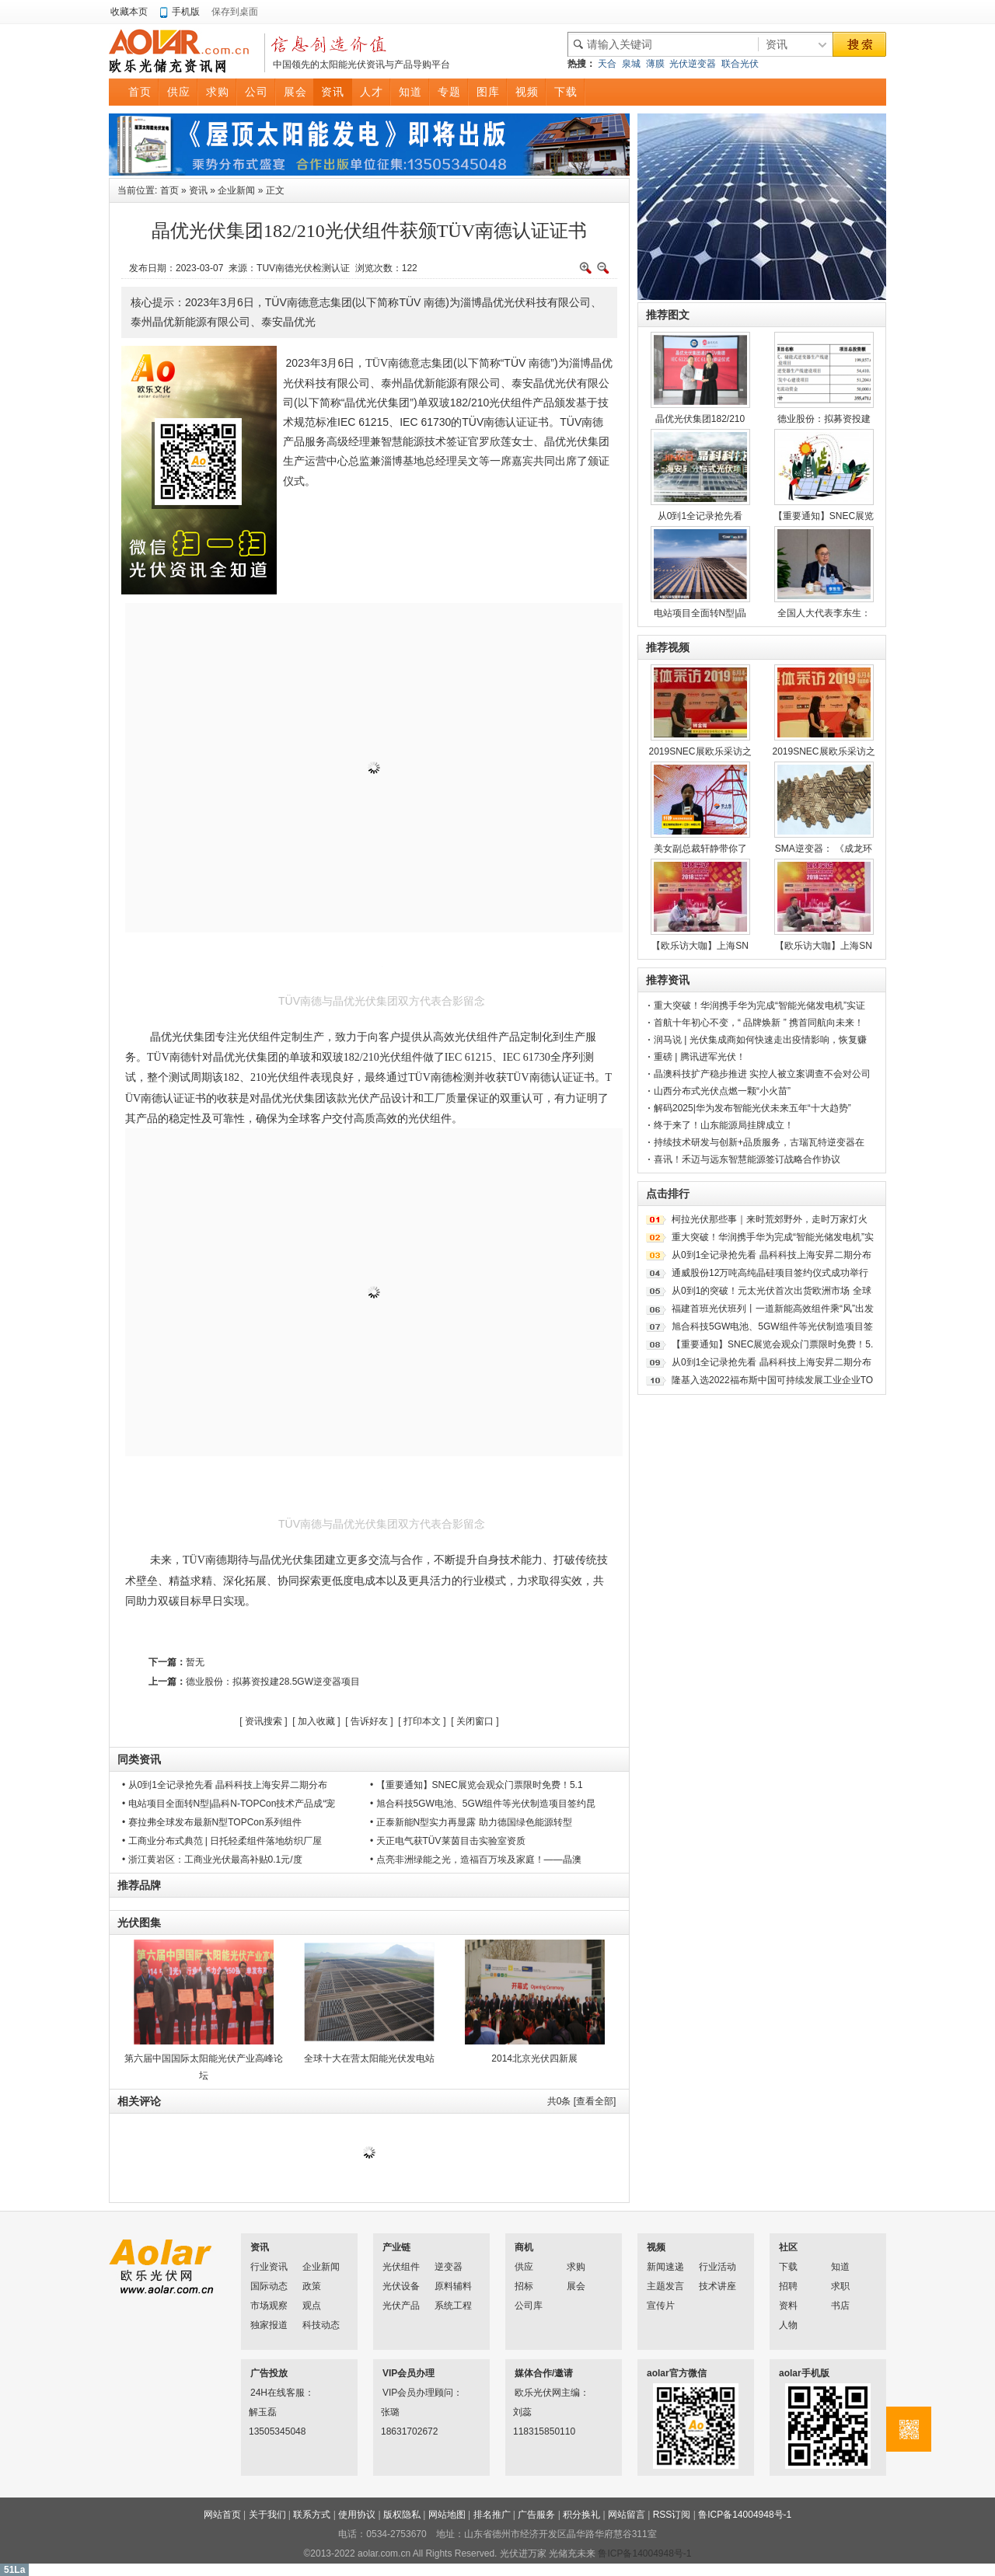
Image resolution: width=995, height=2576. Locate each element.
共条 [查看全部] (581, 2101)
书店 (840, 2305)
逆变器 (449, 2266)
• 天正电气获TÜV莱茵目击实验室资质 (447, 1840)
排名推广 (492, 2514)
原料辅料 (453, 2286)
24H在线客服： (270, 2392)
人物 (788, 2325)
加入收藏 (316, 1721)
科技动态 (321, 2325)
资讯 (198, 190)
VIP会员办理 (408, 2373)
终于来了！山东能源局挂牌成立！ (724, 1125)
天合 (607, 63)
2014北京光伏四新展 (534, 2058)
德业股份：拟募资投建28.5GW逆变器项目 (273, 1681)
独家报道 (269, 2325)
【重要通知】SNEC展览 (823, 516)
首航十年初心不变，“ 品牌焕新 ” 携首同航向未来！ (759, 1022)
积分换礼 (581, 2514)
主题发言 (665, 2286)
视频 (656, 2247)
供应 (524, 2266)
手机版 (186, 11)
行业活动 (717, 2266)
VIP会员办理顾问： (402, 2392)
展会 (576, 2286)
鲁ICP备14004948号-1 (744, 2514)
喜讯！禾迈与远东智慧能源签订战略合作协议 (747, 1159)
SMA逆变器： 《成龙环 (823, 848)
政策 (311, 2286)
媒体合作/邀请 (544, 2373)
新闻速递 (665, 2266)
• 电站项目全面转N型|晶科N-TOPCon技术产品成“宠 (228, 1803)
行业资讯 (269, 2266)
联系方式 (311, 2514)
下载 (788, 2266)
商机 (524, 2247)
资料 (788, 2305)
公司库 (529, 2305)
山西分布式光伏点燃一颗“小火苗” (722, 1091)
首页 (169, 190)
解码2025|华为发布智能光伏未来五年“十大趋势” (752, 1108)
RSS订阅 (672, 2514)
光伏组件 (401, 2266)
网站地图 (447, 2514)
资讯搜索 (263, 1721)
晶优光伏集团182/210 (700, 418)
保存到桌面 (234, 11)
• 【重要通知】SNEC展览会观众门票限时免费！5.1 (476, 1784)
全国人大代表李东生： (824, 613)
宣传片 (661, 2305)
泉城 (631, 63)
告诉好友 (369, 1721)
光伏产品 (401, 2305)
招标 (524, 2286)
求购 (576, 2266)
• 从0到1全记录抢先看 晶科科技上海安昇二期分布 (224, 1784)
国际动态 (269, 2286)
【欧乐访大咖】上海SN (700, 945)
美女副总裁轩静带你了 (700, 848)
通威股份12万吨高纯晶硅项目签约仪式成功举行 (770, 1272)
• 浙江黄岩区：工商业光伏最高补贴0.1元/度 (212, 1859)
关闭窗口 (475, 1721)
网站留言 (626, 2514)
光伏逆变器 (692, 63)
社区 (788, 2247)
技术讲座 (717, 2286)
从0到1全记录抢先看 (700, 516)
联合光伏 (740, 63)
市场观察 (269, 2305)
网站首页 (222, 2514)
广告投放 (269, 2373)
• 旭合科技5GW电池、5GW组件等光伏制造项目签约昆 (482, 1803)
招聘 (788, 2286)
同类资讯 (139, 1759)
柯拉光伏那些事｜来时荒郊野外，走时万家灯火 (770, 1219)
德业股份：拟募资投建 (824, 418)
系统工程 (453, 2305)
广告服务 (536, 2514)
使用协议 (356, 2514)
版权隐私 (402, 2514)
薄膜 (655, 63)
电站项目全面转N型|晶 (700, 613)
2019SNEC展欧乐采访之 (699, 751)
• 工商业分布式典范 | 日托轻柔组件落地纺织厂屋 (222, 1840)
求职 (840, 2286)
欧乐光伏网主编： (535, 2392)
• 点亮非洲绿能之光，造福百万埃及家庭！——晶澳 (475, 1859)
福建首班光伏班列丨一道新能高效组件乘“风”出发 (773, 1308)
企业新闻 (236, 190)
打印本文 (422, 1721)
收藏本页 (129, 11)
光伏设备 (401, 2286)
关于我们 (267, 2514)
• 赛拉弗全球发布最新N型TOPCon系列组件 (212, 1822)
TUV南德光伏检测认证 (303, 268)
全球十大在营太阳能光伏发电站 (369, 2058)
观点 (311, 2305)
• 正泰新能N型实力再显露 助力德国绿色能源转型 (471, 1822)
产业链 (396, 2247)
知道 (840, 2266)
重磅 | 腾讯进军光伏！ (699, 1056)
